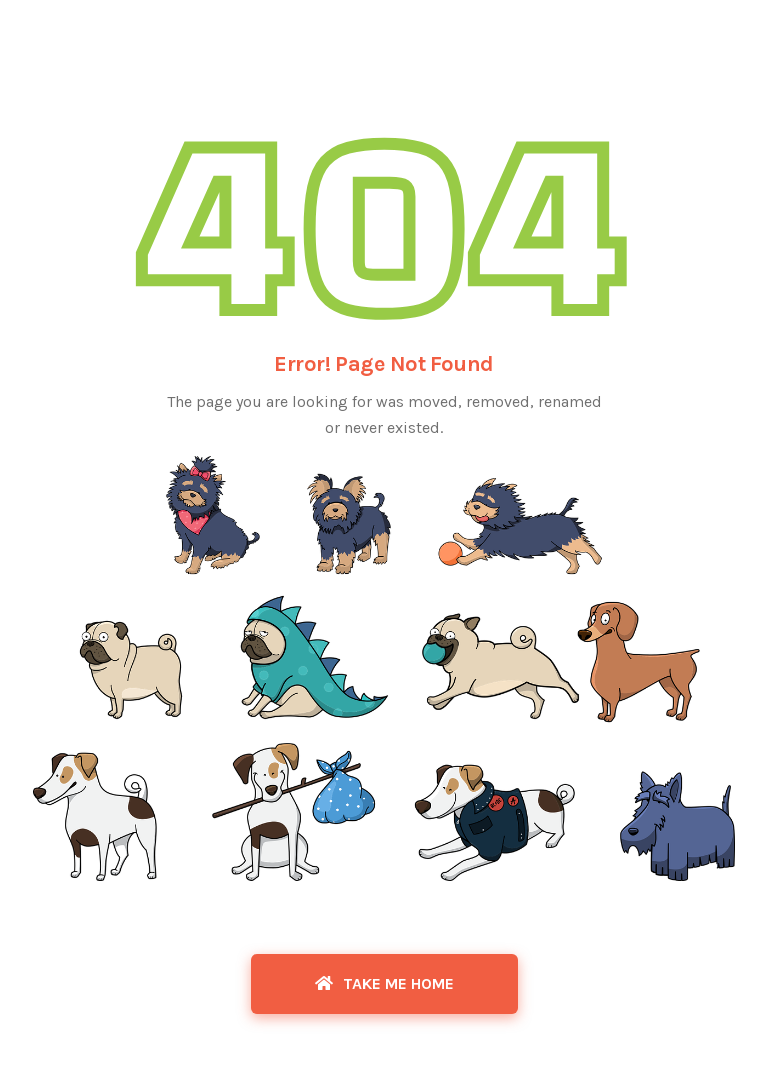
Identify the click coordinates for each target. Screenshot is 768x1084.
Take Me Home (384, 983)
